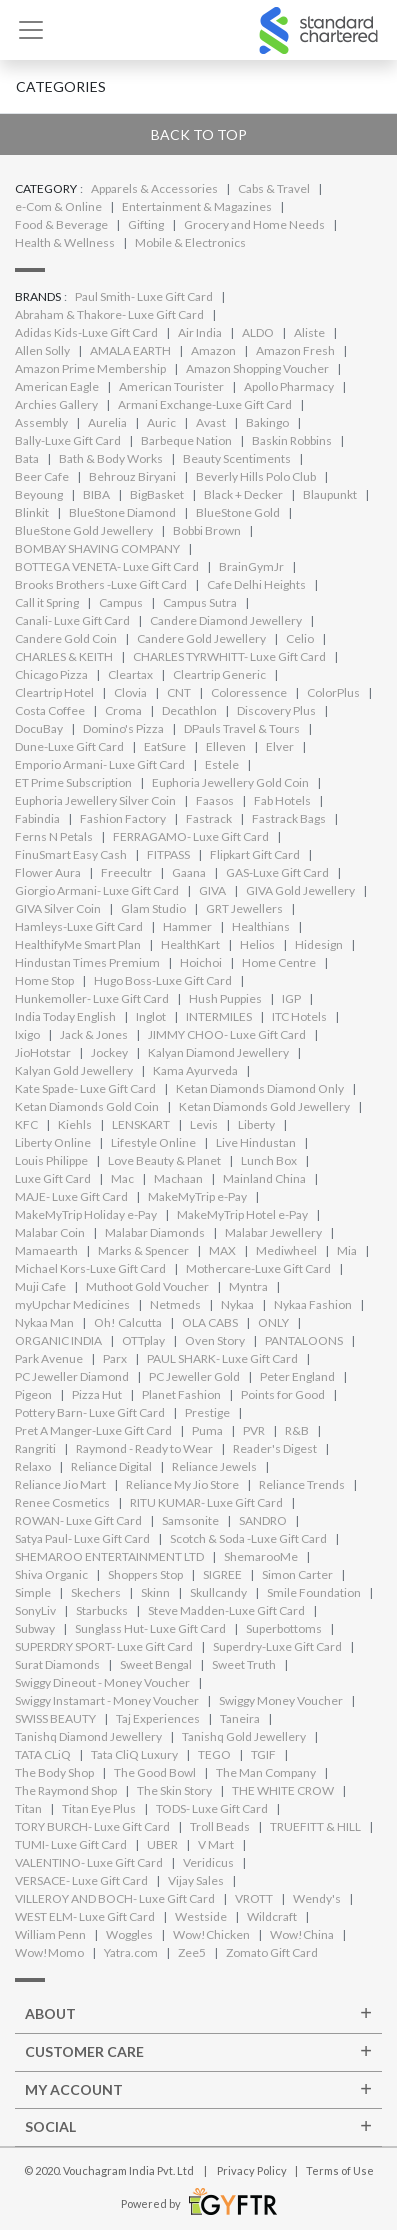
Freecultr (126, 872)
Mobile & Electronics (190, 242)
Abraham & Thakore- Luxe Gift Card (109, 314)
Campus (121, 602)
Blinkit (32, 512)
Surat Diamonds (57, 1664)
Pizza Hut (97, 1394)
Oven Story (215, 1340)
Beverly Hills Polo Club (256, 476)
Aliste (309, 332)
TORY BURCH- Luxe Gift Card (92, 1826)
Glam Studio (153, 908)
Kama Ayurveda (195, 1070)
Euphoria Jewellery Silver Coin (95, 800)
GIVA (212, 890)
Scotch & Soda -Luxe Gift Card (248, 1538)
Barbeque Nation (186, 440)
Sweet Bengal (156, 1664)
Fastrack (209, 818)
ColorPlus (333, 692)
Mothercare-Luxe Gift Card (258, 1268)
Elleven (226, 746)
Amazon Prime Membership (90, 368)
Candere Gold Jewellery (201, 638)
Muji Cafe (40, 1286)
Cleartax (130, 674)
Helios (257, 944)
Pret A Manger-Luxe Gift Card (93, 1430)
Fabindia (37, 818)
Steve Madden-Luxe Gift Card (226, 1610)
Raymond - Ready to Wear (144, 1448)
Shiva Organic (51, 1574)
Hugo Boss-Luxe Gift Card (163, 980)
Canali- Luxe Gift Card (72, 620)
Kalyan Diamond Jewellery (218, 1052)
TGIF (263, 1754)
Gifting (146, 224)
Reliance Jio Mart (60, 1484)
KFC (26, 1124)
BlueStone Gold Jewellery (84, 530)
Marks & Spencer (143, 1250)
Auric (161, 422)
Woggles (129, 1934)
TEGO (214, 1754)
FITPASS (168, 854)
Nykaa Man (44, 1322)
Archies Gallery (56, 404)
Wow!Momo (49, 1952)
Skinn (155, 1592)
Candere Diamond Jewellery (226, 620)
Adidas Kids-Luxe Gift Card (86, 332)
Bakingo (267, 422)
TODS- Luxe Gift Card (212, 1808)
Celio (300, 638)
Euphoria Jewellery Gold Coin (230, 782)
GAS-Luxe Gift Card (277, 872)
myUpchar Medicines (72, 1304)
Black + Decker (243, 494)
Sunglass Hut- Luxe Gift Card (150, 1628)
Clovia (130, 692)
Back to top (199, 134)
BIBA (96, 494)
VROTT (254, 1898)
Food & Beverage (61, 224)
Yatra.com (131, 1952)
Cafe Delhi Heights (256, 584)
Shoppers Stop (145, 1574)
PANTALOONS (304, 1340)
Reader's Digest (275, 1448)
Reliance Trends (302, 1484)
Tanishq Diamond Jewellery (88, 1736)
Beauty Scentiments (237, 458)
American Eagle (57, 386)
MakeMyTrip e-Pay (197, 1196)
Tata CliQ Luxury (134, 1754)
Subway (35, 1628)
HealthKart (190, 944)
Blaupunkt (330, 494)
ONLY (273, 1322)
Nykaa (237, 1304)
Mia (347, 1250)
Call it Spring (47, 602)
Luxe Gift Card (53, 1178)
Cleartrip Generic (219, 674)
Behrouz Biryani (132, 476)
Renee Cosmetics (62, 1502)
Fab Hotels (282, 800)
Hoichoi (201, 962)
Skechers (96, 1592)
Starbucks (102, 1610)
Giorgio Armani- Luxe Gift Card (97, 890)
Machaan (178, 1178)
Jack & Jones (94, 1034)
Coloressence (249, 692)
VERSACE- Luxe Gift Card (81, 1880)
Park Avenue (49, 1358)
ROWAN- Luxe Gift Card (78, 1520)
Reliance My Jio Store (182, 1484)
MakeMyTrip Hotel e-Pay (242, 1214)
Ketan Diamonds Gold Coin (87, 1106)
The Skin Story (174, 1790)
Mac (122, 1178)
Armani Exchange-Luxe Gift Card (205, 404)
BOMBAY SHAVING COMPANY (97, 548)
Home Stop (44, 980)
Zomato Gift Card (272, 1952)
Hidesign (319, 944)
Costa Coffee (50, 710)
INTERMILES (219, 1016)
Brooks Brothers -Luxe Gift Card (101, 584)
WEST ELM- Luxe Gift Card (85, 1916)
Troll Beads (220, 1826)
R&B (297, 1430)
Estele (222, 764)
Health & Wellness (65, 242)
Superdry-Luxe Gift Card (277, 1646)
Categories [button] (61, 86)
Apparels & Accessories (154, 188)
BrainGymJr (251, 566)
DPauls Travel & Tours (242, 728)
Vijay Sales (196, 1880)
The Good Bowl (155, 1772)
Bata (27, 458)
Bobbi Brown (207, 530)
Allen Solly (42, 350)
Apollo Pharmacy (289, 386)
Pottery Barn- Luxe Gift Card (90, 1412)
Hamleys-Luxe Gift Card (79, 926)
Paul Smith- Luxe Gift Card (144, 296)
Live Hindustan (256, 1142)
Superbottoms (284, 1628)
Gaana (189, 872)
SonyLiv (35, 1610)
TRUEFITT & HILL (315, 1826)
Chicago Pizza (51, 674)
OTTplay (143, 1340)
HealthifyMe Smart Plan (78, 944)
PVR (254, 1430)
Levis (204, 1124)
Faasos (215, 800)
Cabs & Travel (274, 188)
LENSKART (141, 1124)
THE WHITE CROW (283, 1790)
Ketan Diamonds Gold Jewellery (264, 1106)
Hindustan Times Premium (87, 962)
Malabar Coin (50, 1232)
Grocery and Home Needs (254, 224)
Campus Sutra (200, 602)
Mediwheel (286, 1250)
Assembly (41, 422)
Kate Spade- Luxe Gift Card (85, 1088)
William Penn (50, 1934)
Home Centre (279, 962)
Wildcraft (272, 1916)
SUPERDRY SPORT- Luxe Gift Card (104, 1646)
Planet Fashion (181, 1394)
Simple (33, 1592)
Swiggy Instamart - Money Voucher (107, 1700)
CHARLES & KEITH (64, 656)
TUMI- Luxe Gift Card (71, 1844)
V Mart (216, 1844)
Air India (200, 332)
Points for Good (283, 1394)
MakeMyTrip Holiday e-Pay (86, 1214)
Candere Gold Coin (66, 638)
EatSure (165, 746)
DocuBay (39, 728)
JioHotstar (43, 1052)
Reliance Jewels (214, 1466)
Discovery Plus (276, 710)
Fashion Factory (123, 818)
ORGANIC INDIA (58, 1340)
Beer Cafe (42, 476)
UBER (162, 1844)
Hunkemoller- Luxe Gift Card (92, 998)
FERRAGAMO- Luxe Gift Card (191, 836)
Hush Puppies (225, 998)
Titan (28, 1808)
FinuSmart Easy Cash (71, 854)
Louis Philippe (51, 1160)
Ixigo (27, 1034)
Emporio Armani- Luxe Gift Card (100, 764)
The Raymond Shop (66, 1790)
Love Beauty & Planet (164, 1160)
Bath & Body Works (111, 458)
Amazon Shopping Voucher (257, 368)
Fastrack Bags (289, 818)
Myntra (248, 1286)
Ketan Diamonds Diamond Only (260, 1088)
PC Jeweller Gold (194, 1376)
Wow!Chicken (211, 1934)
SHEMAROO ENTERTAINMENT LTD (109, 1556)
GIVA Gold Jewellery (300, 890)
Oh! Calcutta (128, 1322)
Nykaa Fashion (313, 1304)
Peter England (297, 1376)
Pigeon (33, 1394)
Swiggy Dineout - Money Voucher (102, 1682)
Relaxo (33, 1466)
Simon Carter (297, 1574)
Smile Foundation (314, 1592)
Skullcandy (218, 1592)
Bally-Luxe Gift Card (68, 440)
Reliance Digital (111, 1466)
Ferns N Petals (54, 836)
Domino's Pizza (123, 728)
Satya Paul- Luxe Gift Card (82, 1538)
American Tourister (171, 386)
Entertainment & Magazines (197, 206)
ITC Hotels (299, 1016)
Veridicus (208, 1862)
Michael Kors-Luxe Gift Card (90, 1268)
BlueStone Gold (238, 512)
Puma (207, 1430)
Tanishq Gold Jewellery (244, 1736)
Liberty (256, 1124)
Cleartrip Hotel (54, 692)
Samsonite (190, 1520)
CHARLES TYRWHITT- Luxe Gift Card (229, 656)
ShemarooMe (261, 1556)
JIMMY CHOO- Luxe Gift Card (227, 1034)
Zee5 (192, 1952)
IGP (291, 998)
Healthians (261, 926)
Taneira (240, 1718)
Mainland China (264, 1178)
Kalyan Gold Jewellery (74, 1070)
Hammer (187, 926)
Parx (115, 1358)
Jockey (109, 1052)
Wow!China (302, 1934)
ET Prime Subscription (73, 782)
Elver (280, 746)
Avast (211, 422)
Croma (123, 710)
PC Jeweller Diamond (72, 1376)
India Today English (65, 1016)
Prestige (207, 1412)
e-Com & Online (58, 206)
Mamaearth (46, 1250)
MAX (222, 1250)
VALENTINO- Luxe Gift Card (89, 1862)
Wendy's (317, 1898)
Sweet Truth (244, 1664)
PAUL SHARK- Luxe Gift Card (222, 1358)
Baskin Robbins (292, 440)
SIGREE (222, 1574)
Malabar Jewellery (273, 1232)
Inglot (151, 1016)
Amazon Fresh (295, 350)
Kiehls (75, 1124)
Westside (201, 1916)
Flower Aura (48, 872)
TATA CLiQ (43, 1754)
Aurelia (107, 422)
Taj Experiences (158, 1718)
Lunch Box (269, 1160)
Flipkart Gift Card (255, 854)
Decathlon (189, 710)
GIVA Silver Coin (58, 908)
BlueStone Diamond (122, 512)
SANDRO (263, 1520)
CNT (179, 692)
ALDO (258, 332)
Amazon (213, 350)
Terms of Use (340, 2170)
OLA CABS (210, 1322)
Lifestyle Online (153, 1142)
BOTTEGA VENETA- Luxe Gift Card (107, 566)
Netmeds (175, 1304)
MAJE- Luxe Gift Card (71, 1196)
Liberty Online (53, 1142)
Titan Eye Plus (99, 1808)
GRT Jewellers (244, 908)
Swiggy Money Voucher (281, 1700)
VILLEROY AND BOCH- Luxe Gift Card (115, 1898)
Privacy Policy (252, 2170)
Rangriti (35, 1448)
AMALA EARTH (130, 350)
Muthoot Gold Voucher (147, 1286)
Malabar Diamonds (155, 1232)
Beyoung (39, 494)
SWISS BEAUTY (55, 1718)
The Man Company (266, 1772)
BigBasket (157, 494)
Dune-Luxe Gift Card (69, 746)
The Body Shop (54, 1772)
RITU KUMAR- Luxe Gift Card (206, 1502)
